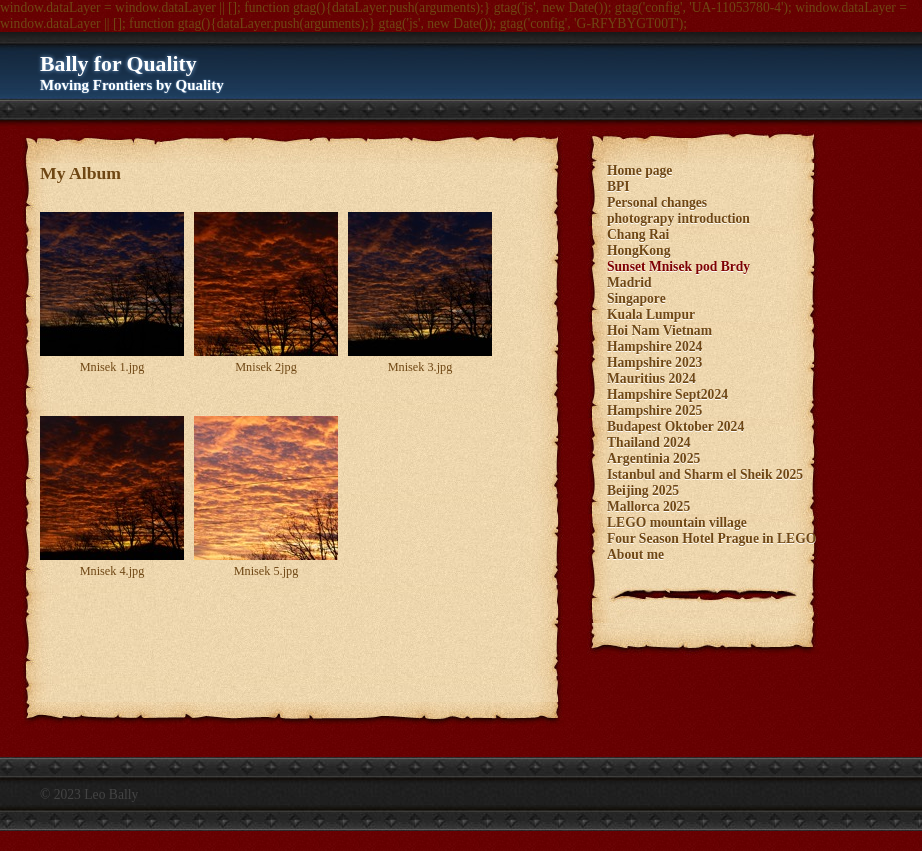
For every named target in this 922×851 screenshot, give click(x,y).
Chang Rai (638, 234)
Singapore (636, 298)
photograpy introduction (678, 218)
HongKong (638, 250)
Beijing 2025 (643, 490)
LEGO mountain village (677, 522)
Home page (639, 170)
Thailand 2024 (648, 442)
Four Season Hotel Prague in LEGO (711, 538)
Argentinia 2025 (653, 458)
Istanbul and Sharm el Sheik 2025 (705, 474)
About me (635, 554)
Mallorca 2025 (648, 506)
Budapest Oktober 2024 (675, 426)
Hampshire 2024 (654, 346)
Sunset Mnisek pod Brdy (678, 266)
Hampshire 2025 (654, 410)
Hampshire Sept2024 (667, 394)
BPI (618, 186)
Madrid (629, 282)
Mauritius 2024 (651, 378)
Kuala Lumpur (651, 314)
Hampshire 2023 (654, 362)
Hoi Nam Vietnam (659, 330)
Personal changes (657, 202)
